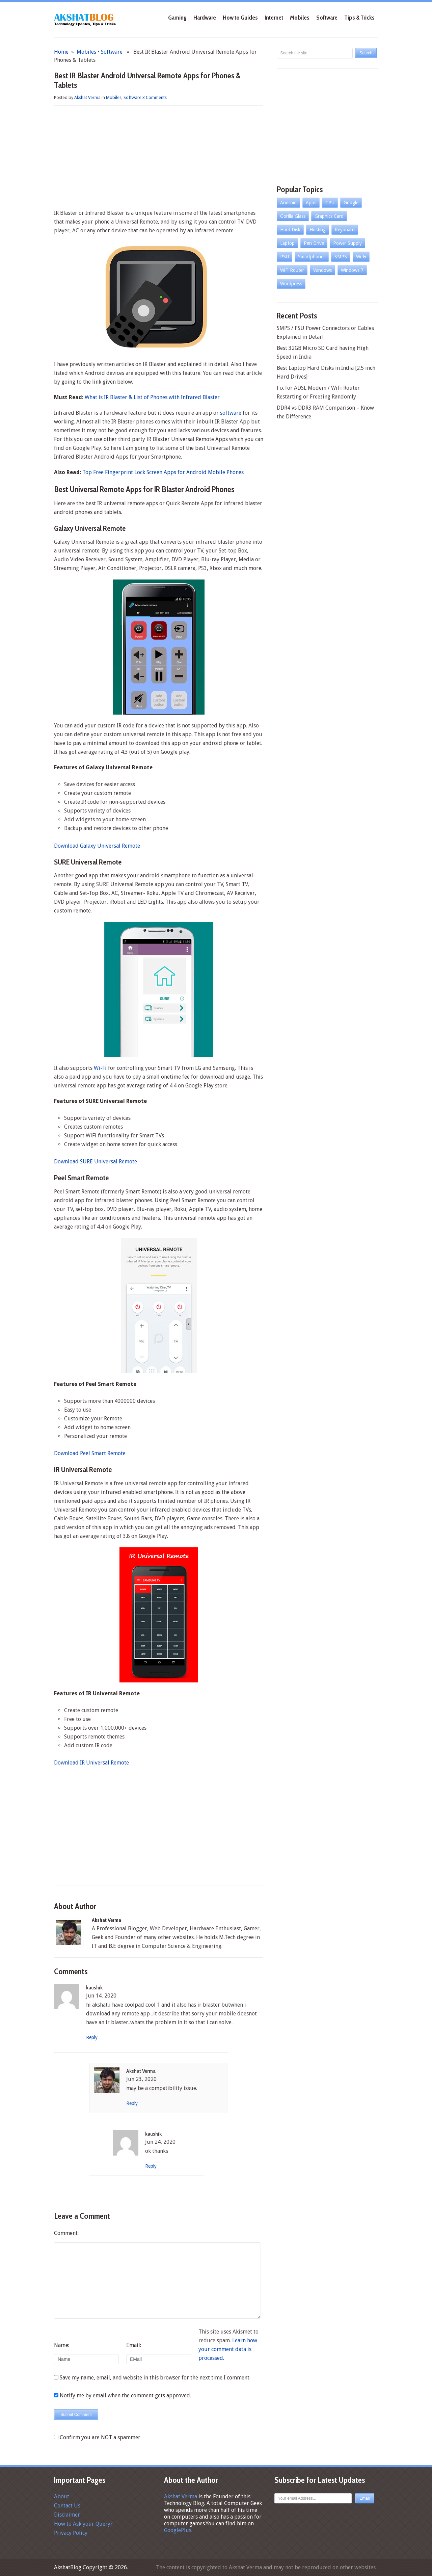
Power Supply (347, 243)
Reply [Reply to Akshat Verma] (132, 2103)
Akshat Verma (87, 97)
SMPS (340, 256)
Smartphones (311, 256)
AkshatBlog (67, 2567)
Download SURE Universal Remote (95, 1161)
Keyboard (345, 229)
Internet (274, 17)
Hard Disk (290, 229)
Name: (61, 2345)
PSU (284, 256)
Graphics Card (329, 216)
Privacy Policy (70, 2533)
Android (288, 202)
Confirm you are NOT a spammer (97, 2437)
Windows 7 (352, 270)
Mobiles (299, 17)
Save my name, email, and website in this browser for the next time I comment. (155, 2377)
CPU (329, 202)
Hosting (317, 229)
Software (327, 17)
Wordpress (291, 283)
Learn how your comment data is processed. (227, 2349)
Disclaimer (67, 2514)
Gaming (177, 17)
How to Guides (240, 17)
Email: (133, 2345)
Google (351, 202)
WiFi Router (292, 270)
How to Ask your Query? (83, 2524)
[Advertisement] (158, 158)
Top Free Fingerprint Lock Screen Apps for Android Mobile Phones (163, 472)
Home (61, 52)
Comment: (66, 2233)
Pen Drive (314, 243)
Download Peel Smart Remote (90, 1453)
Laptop (287, 243)
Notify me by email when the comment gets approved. (122, 2395)
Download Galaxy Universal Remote (97, 846)
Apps (311, 202)
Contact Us (67, 2505)
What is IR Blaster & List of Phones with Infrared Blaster (152, 397)
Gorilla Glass (292, 216)
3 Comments (154, 97)
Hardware (204, 17)
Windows (322, 270)
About (61, 2496)
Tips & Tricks (359, 17)
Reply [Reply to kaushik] (92, 2037)
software (230, 413)
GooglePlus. (178, 2530)
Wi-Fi (100, 1068)
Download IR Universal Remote (91, 1762)
